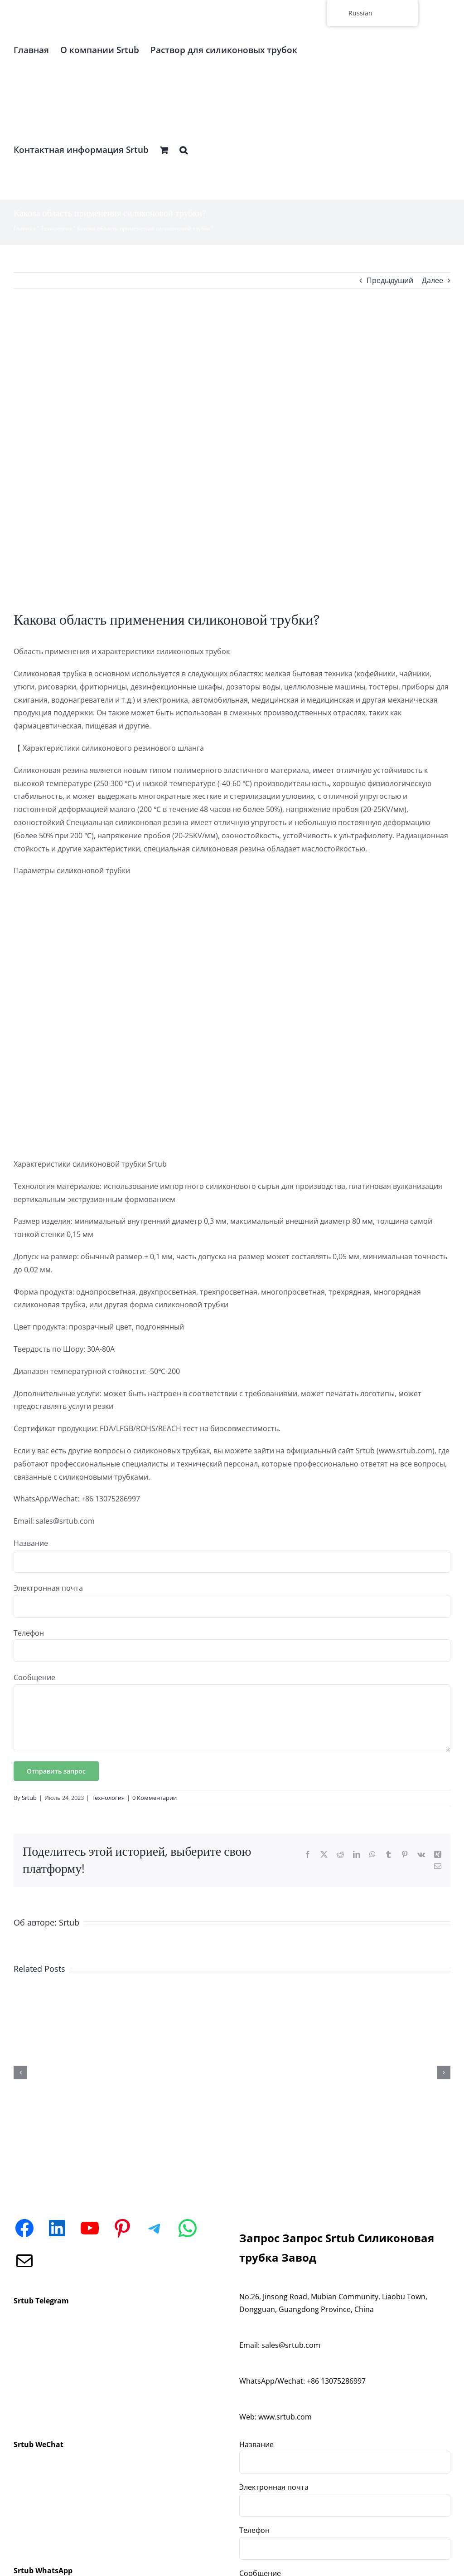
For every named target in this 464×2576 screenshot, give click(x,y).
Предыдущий (390, 280)
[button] (183, 150)
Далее (432, 280)
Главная (25, 228)
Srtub (29, 1798)
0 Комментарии (154, 1798)
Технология (56, 228)
